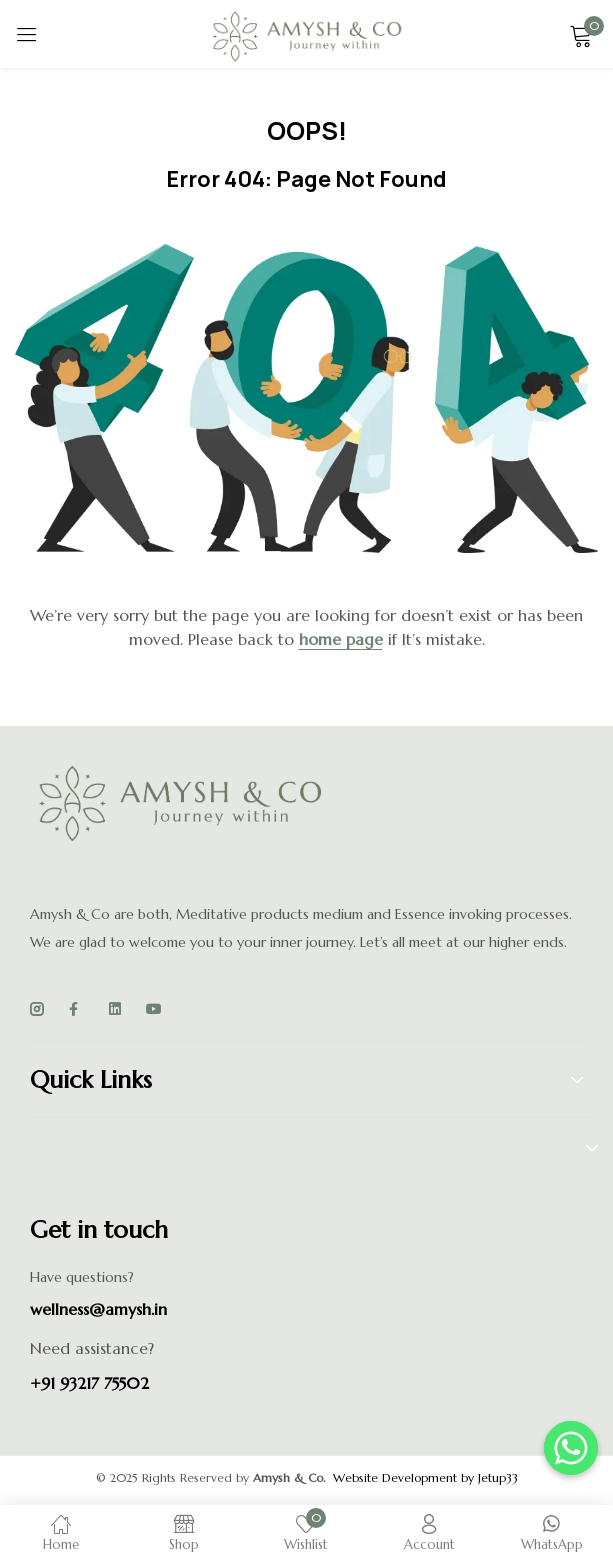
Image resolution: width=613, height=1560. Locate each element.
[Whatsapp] (571, 1448)
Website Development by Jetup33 (425, 1477)
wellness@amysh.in (98, 1309)
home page (341, 639)
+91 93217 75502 (89, 1383)
